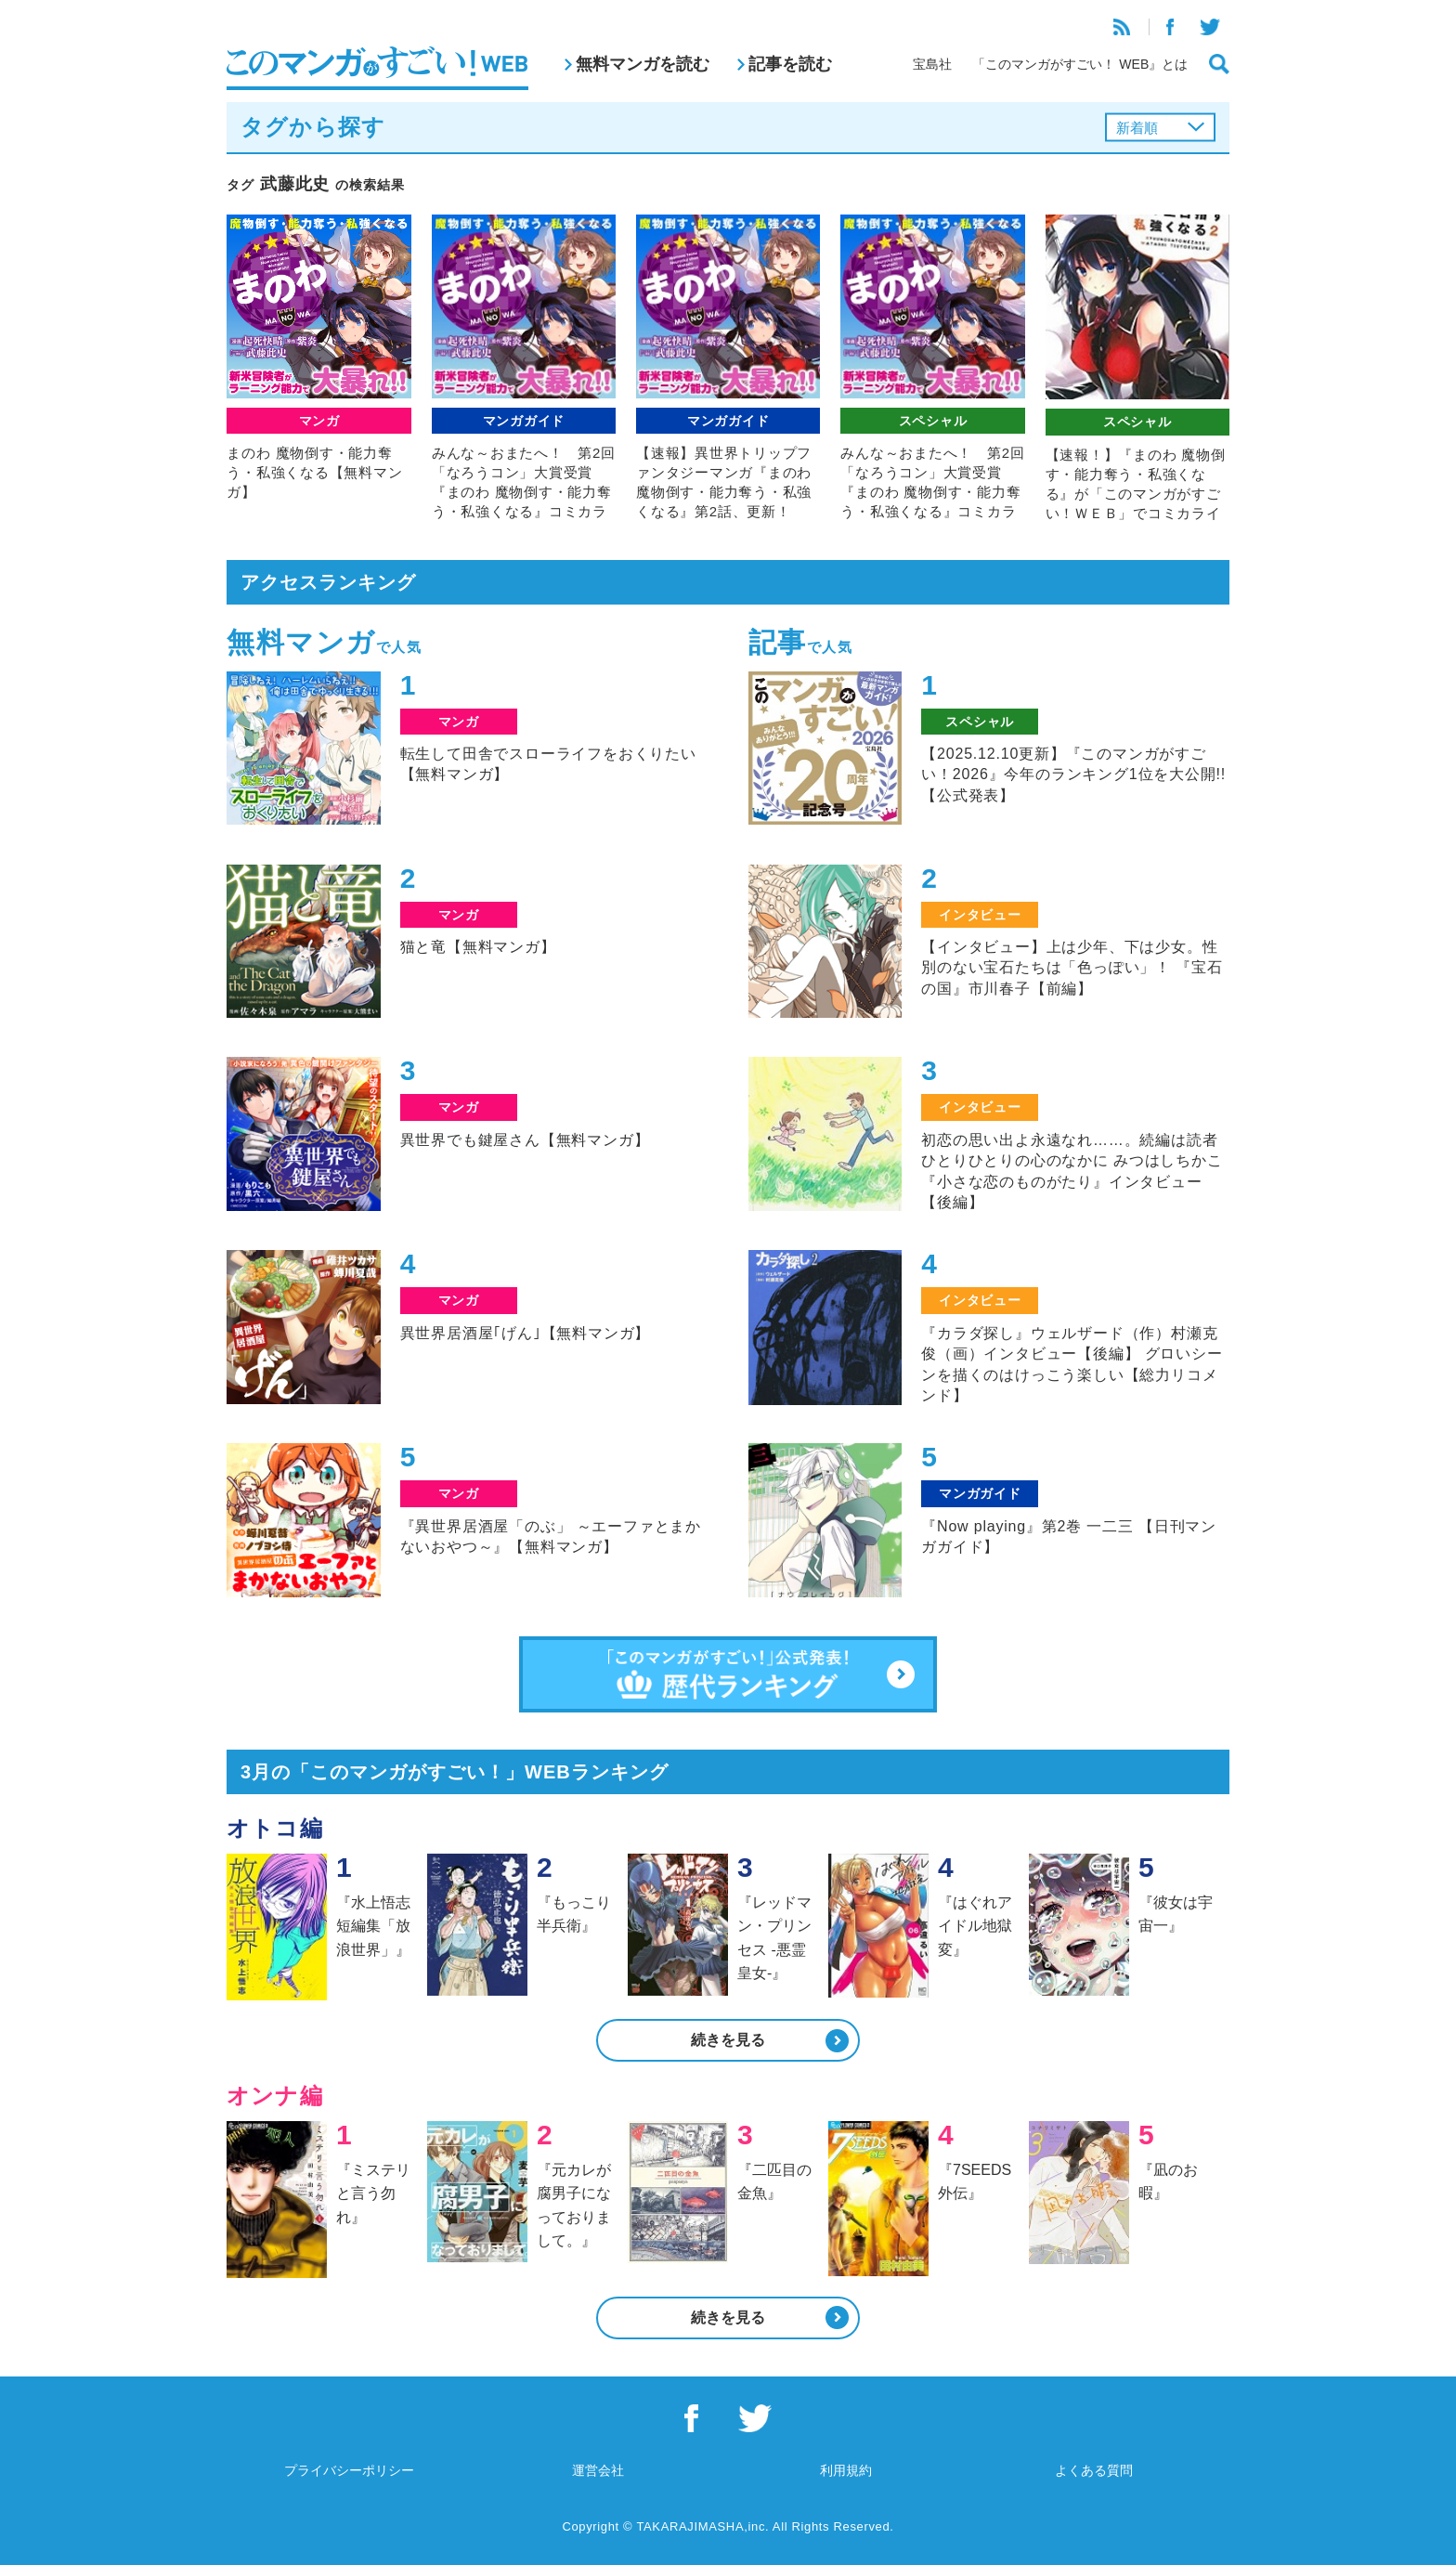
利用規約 (846, 2470)
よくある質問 (1094, 2470)
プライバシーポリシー (349, 2470)
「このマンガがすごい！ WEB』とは (1080, 64)
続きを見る (728, 2040)
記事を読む (790, 64)
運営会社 (598, 2470)
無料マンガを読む (642, 64)
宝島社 (932, 64)
